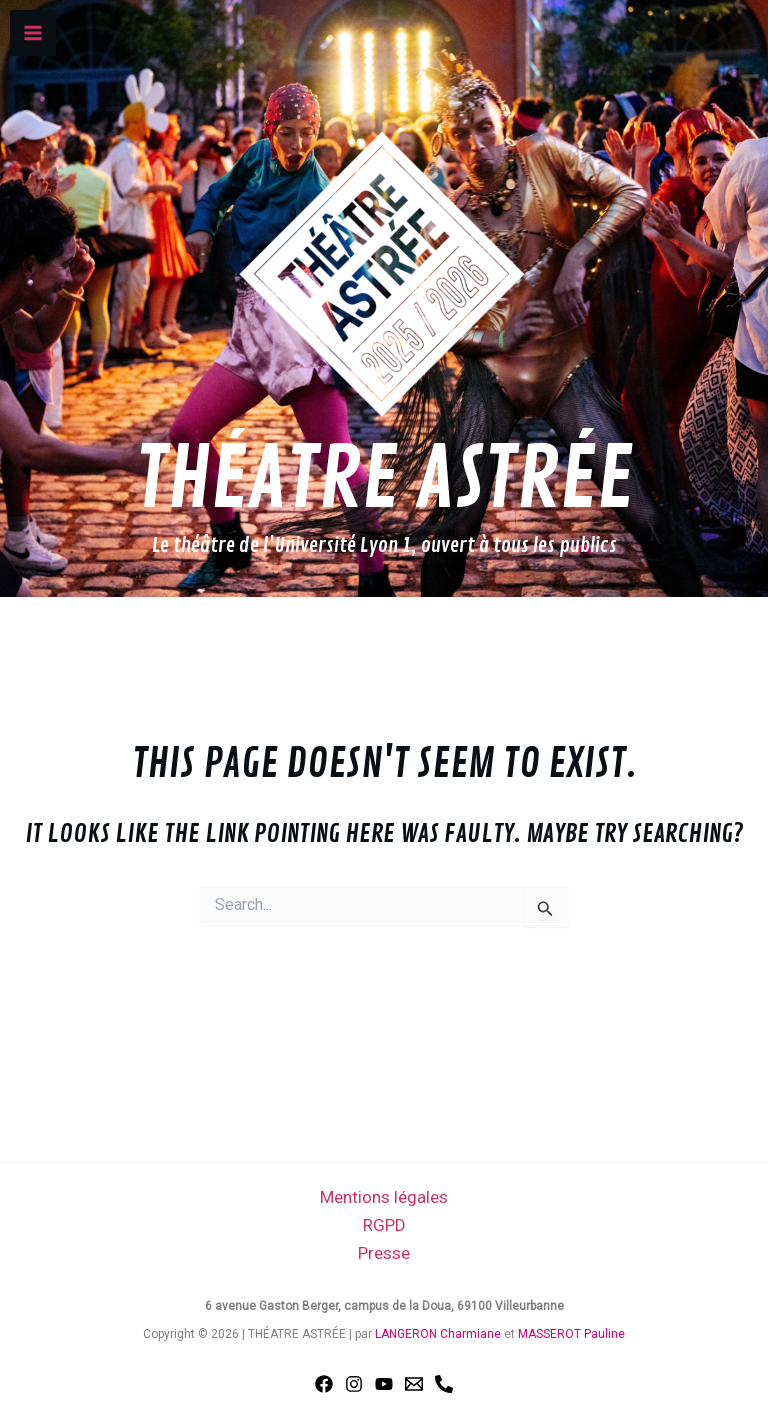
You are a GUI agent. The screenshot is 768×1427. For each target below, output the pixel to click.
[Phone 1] (444, 1384)
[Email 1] (414, 1384)
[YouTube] (384, 1384)
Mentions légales (384, 1197)
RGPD (384, 1225)
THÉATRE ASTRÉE (384, 480)
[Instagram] (354, 1384)
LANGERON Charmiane (438, 1334)
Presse (384, 1253)
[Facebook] (324, 1384)
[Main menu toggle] (33, 33)
